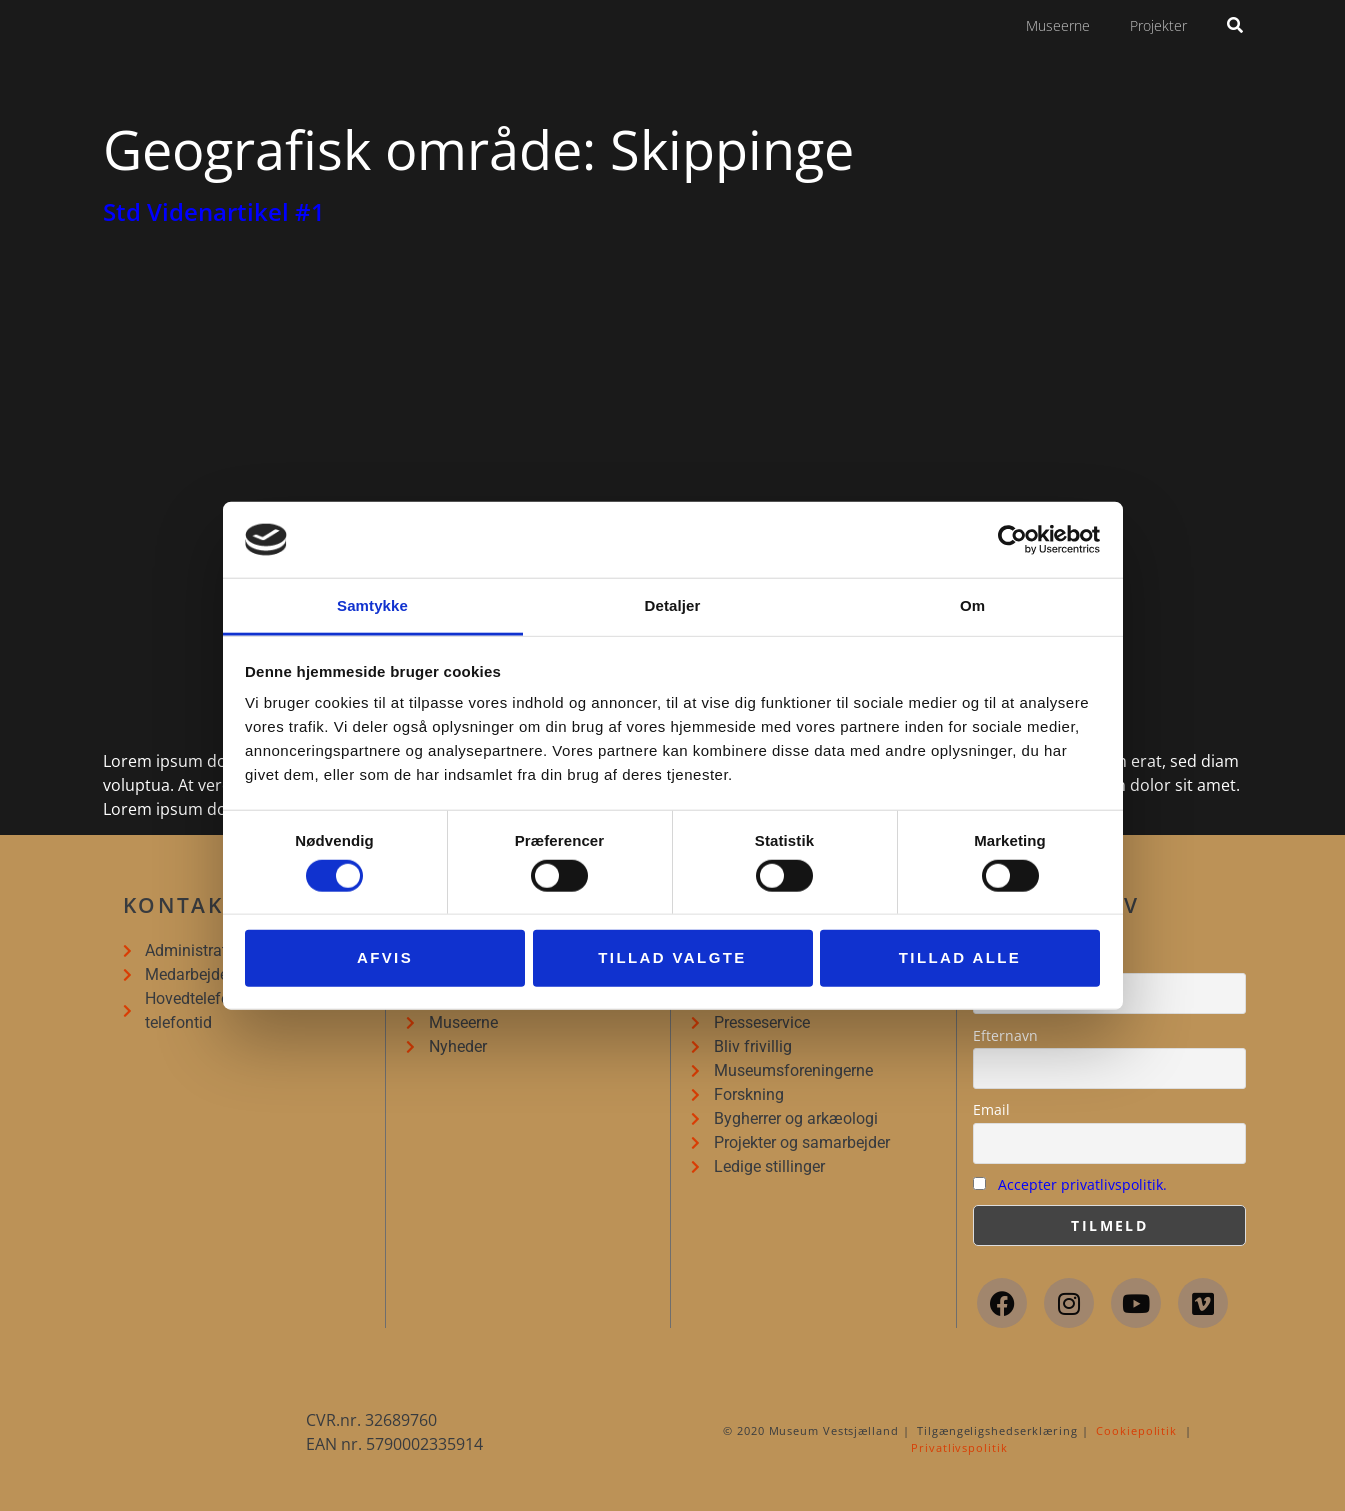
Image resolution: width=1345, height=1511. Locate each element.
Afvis (385, 957)
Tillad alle (960, 957)
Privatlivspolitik (959, 1447)
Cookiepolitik (1136, 1430)
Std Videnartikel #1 (214, 211)
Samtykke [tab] (372, 605)
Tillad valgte (672, 957)
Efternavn (1005, 1035)
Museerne (1058, 25)
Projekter (1158, 25)
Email (991, 1109)
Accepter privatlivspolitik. (1082, 1184)
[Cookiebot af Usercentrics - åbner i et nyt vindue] (1012, 540)
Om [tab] (972, 605)
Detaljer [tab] (673, 605)
